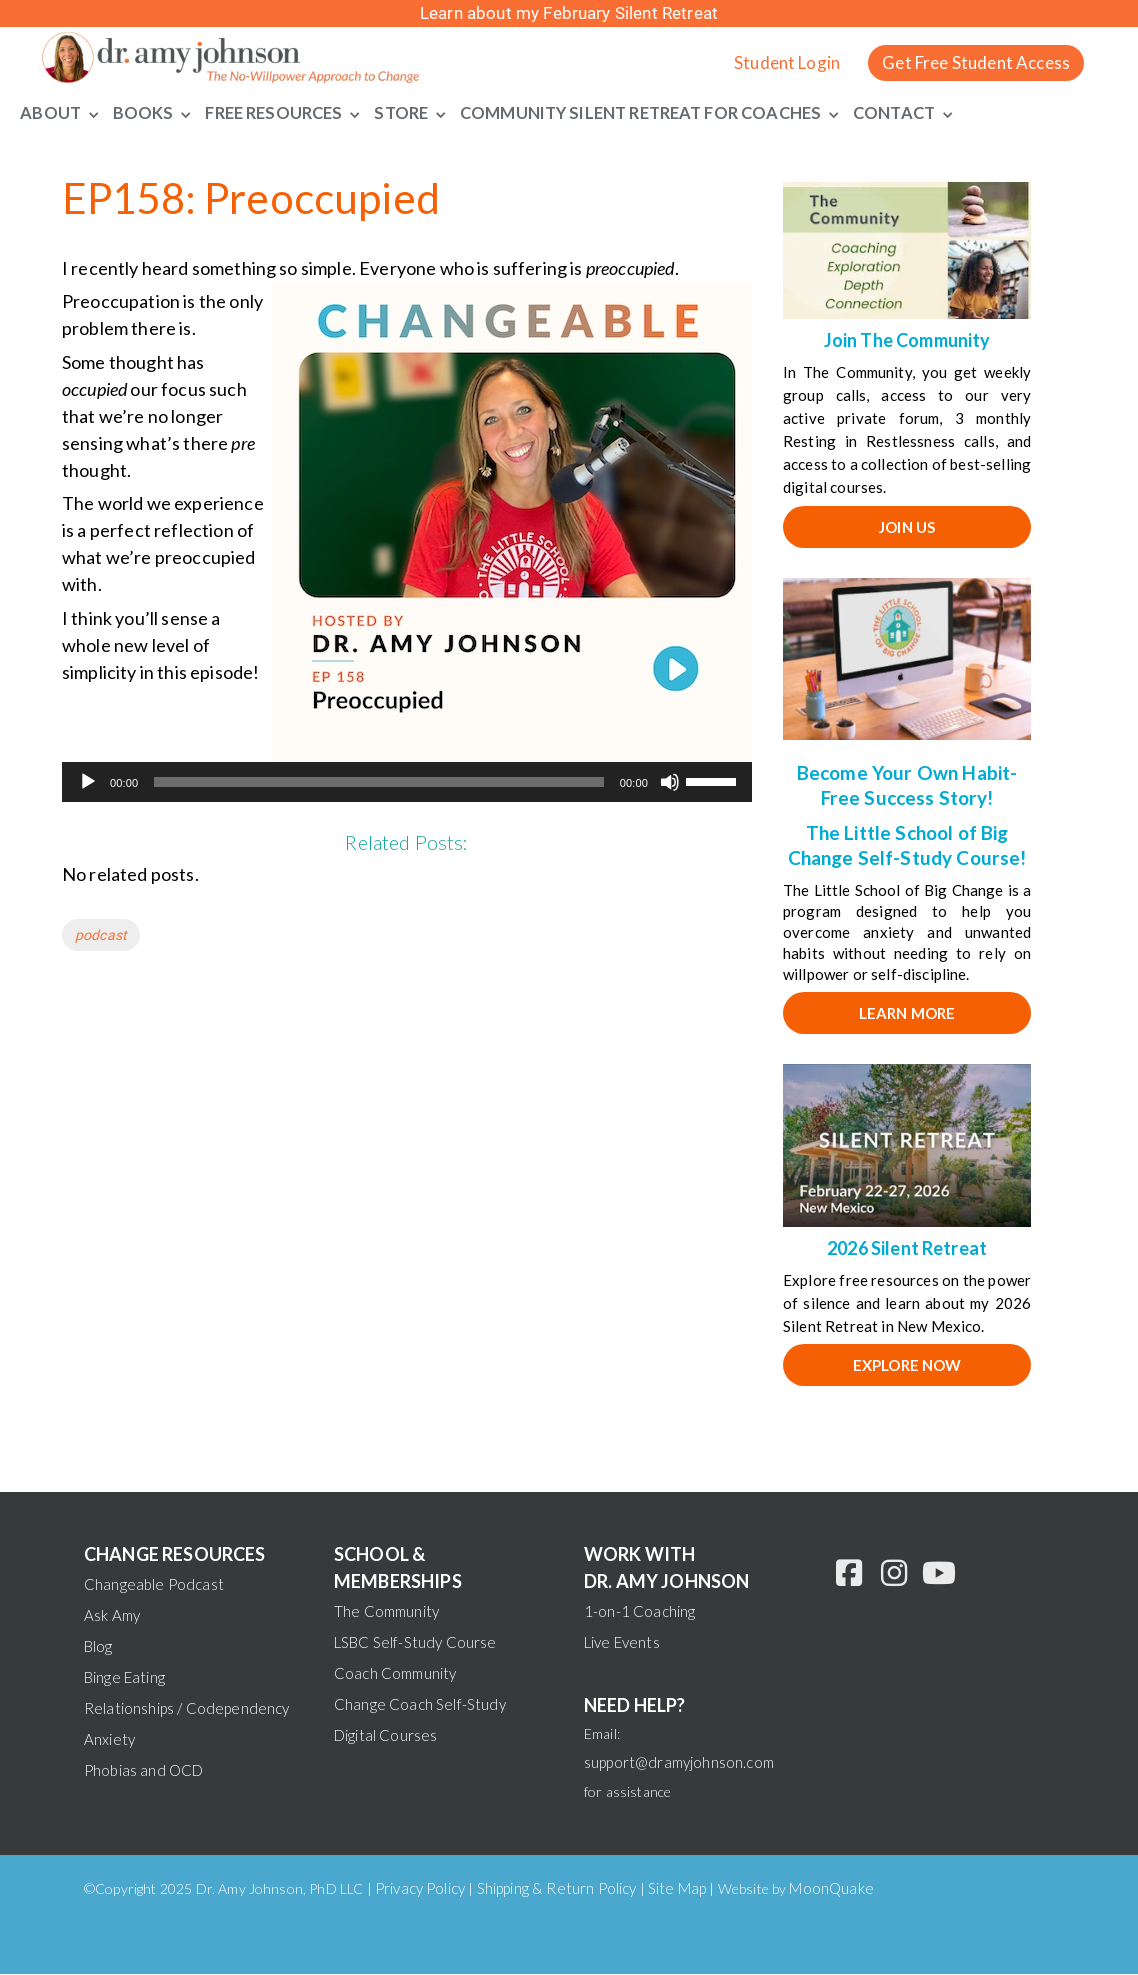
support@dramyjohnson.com (679, 1763)
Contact (913, 112)
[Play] (88, 784)
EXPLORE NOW (907, 1367)
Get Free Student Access (976, 62)
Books (139, 112)
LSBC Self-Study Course (415, 1643)
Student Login (787, 62)
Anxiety (109, 1740)
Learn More (907, 1014)
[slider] (378, 784)
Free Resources (273, 112)
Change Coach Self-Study (420, 1705)
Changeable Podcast (154, 1585)
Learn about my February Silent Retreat (569, 13)
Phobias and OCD (143, 1771)
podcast (101, 937)
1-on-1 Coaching (639, 1612)
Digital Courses (385, 1736)
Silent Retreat (645, 112)
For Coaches (779, 112)
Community (519, 112)
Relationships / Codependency (186, 1709)
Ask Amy (112, 1616)
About (48, 112)
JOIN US (907, 528)
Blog (98, 1647)
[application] (407, 784)
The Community (386, 1612)
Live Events (622, 1643)
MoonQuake (831, 1889)
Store (404, 112)
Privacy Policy (420, 1889)
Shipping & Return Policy (557, 1889)
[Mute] (670, 784)
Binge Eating (124, 1678)
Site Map (677, 1889)
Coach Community (395, 1674)
